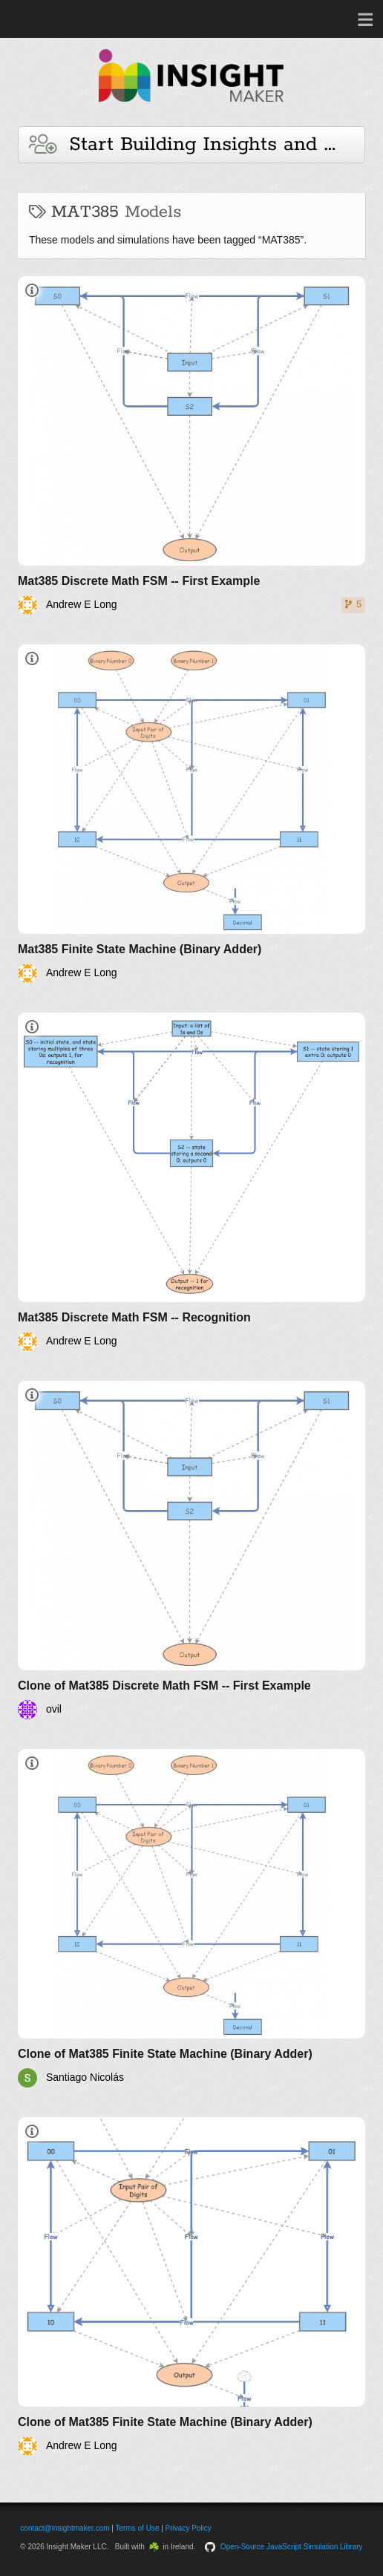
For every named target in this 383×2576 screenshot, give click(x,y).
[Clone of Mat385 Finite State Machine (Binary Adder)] (191, 1918)
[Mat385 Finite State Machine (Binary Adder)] (191, 813)
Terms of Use (138, 2528)
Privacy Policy (189, 2528)
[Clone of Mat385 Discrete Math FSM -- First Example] (191, 1550)
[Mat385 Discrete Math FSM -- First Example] (191, 445)
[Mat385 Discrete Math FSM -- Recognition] (191, 1182)
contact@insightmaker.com (64, 2528)
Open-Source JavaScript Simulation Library (291, 2547)
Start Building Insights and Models (197, 144)
